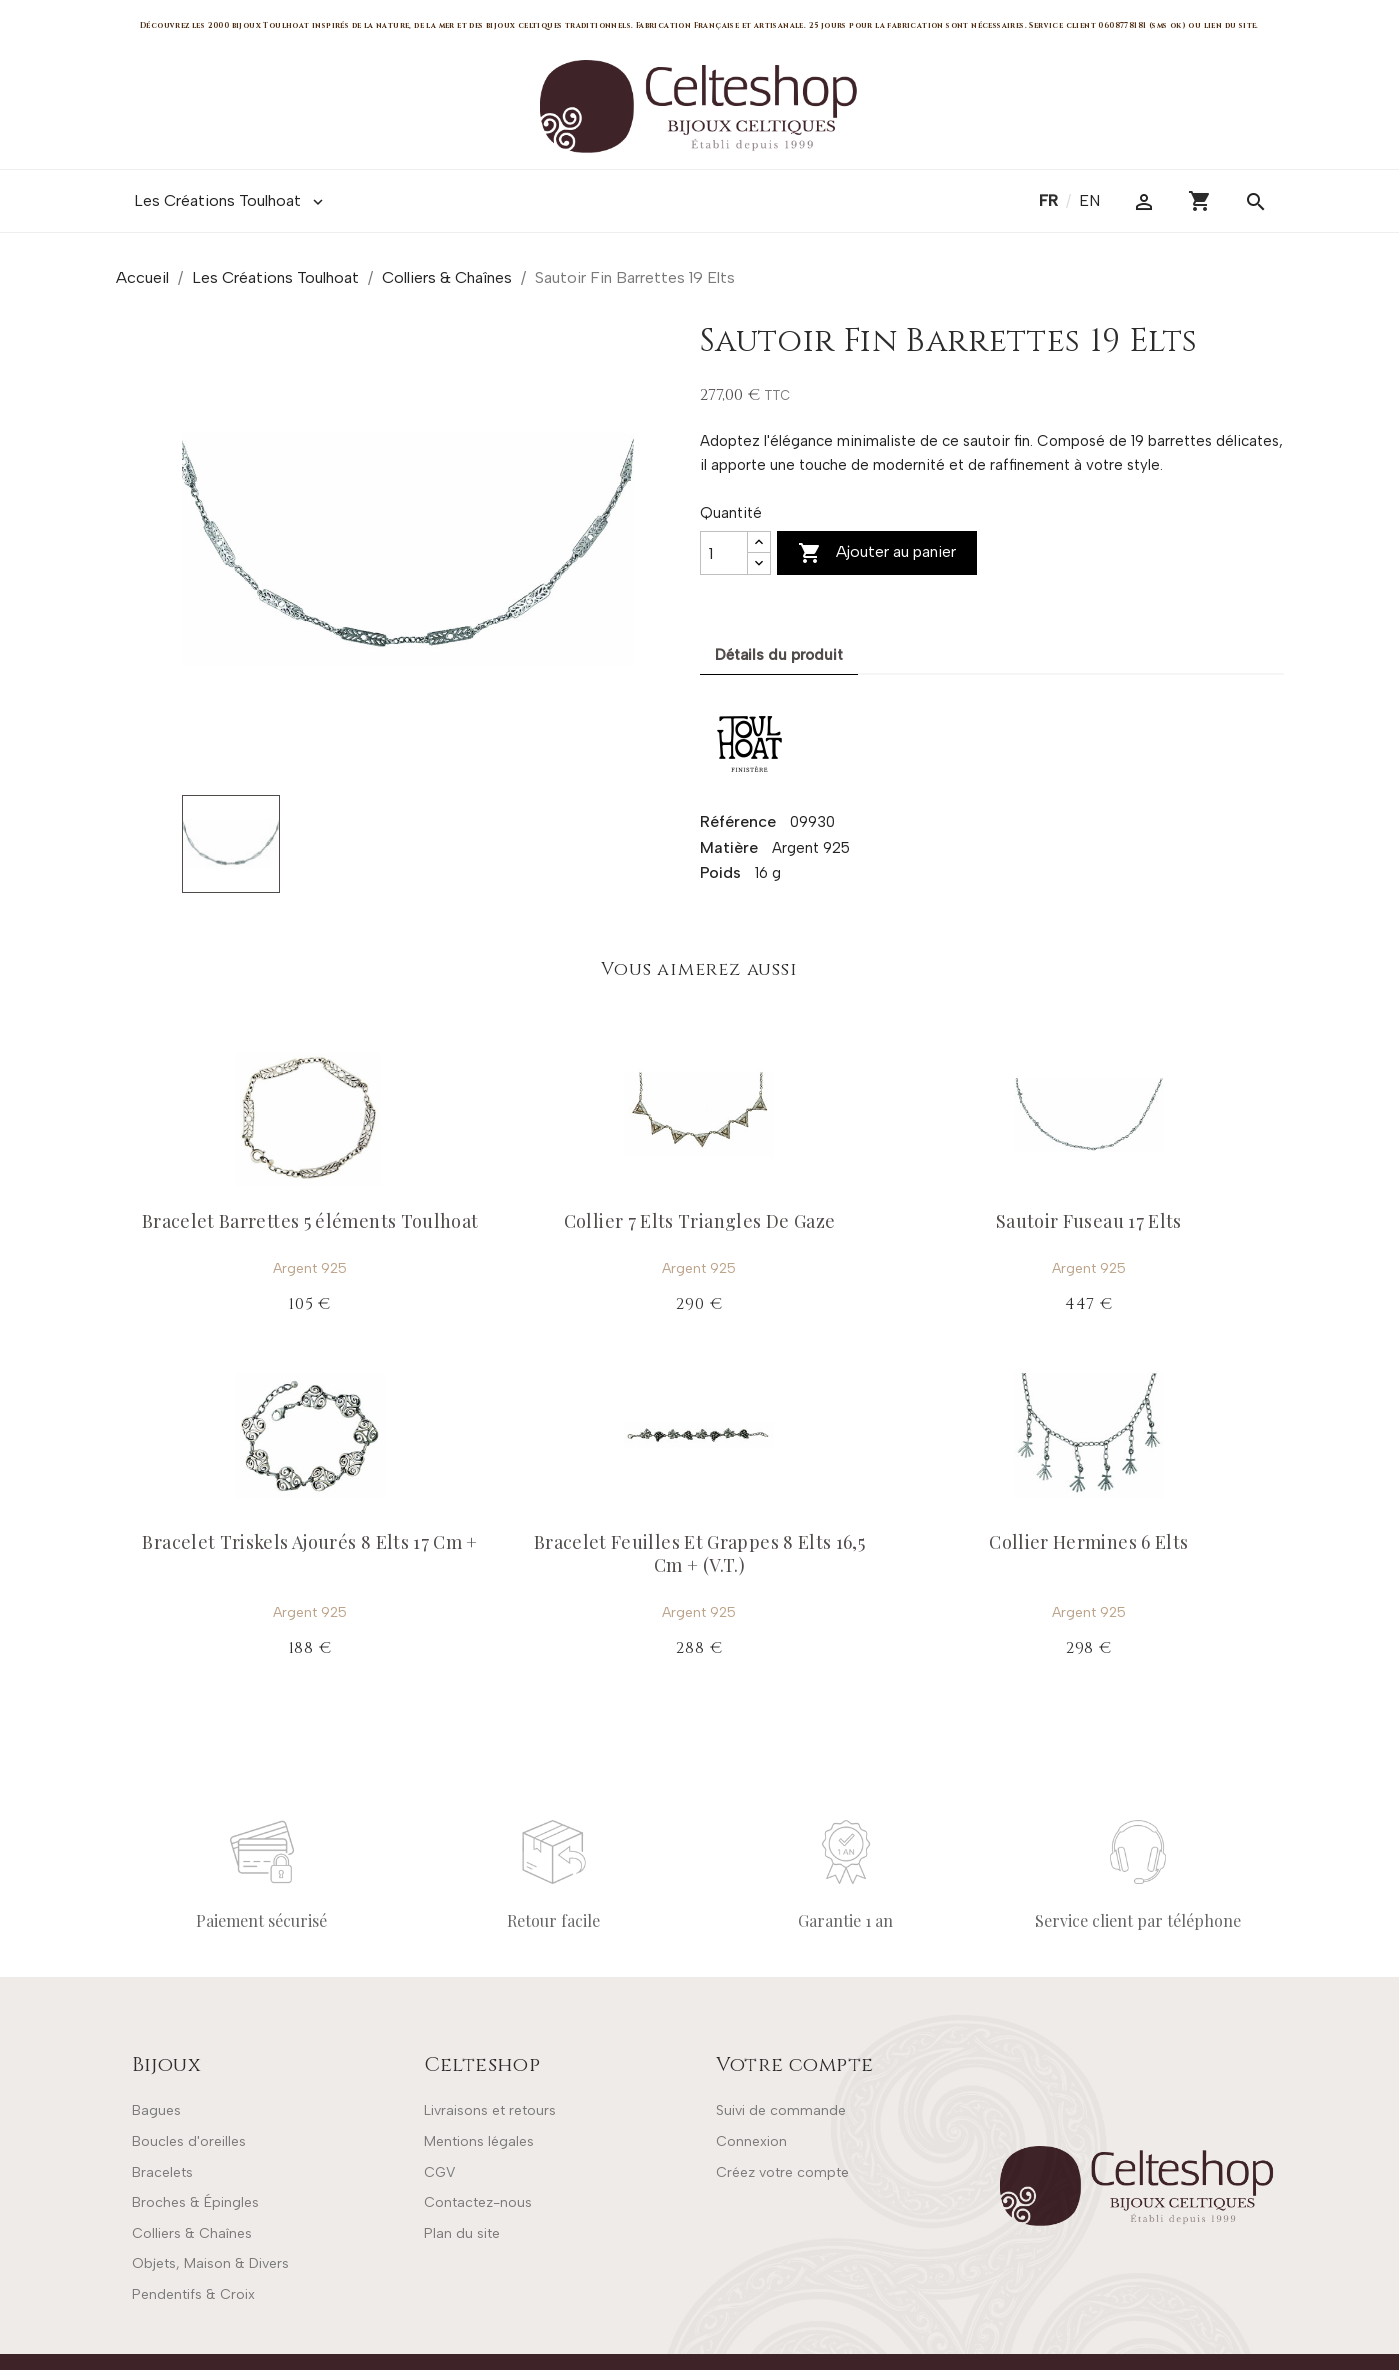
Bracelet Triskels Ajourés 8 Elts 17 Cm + (309, 1542)
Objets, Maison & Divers (210, 2263)
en (1089, 200)
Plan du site (462, 2233)
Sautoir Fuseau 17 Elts (1089, 1221)
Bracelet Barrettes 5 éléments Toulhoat (310, 1221)
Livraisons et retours (490, 2110)
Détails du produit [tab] (779, 655)
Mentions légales (479, 2141)
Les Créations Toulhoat (230, 201)
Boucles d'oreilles (189, 2141)
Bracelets (162, 2172)
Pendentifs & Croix (193, 2294)
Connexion (751, 2141)
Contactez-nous (478, 2202)
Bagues (156, 2110)
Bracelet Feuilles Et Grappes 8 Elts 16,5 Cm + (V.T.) (699, 1553)
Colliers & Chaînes (192, 2233)
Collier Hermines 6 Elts (1088, 1542)
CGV (439, 2172)
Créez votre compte (782, 2172)
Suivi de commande (781, 2110)
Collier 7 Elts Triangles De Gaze (700, 1221)
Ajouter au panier (877, 553)
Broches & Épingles (195, 2202)
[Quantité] (724, 553)
